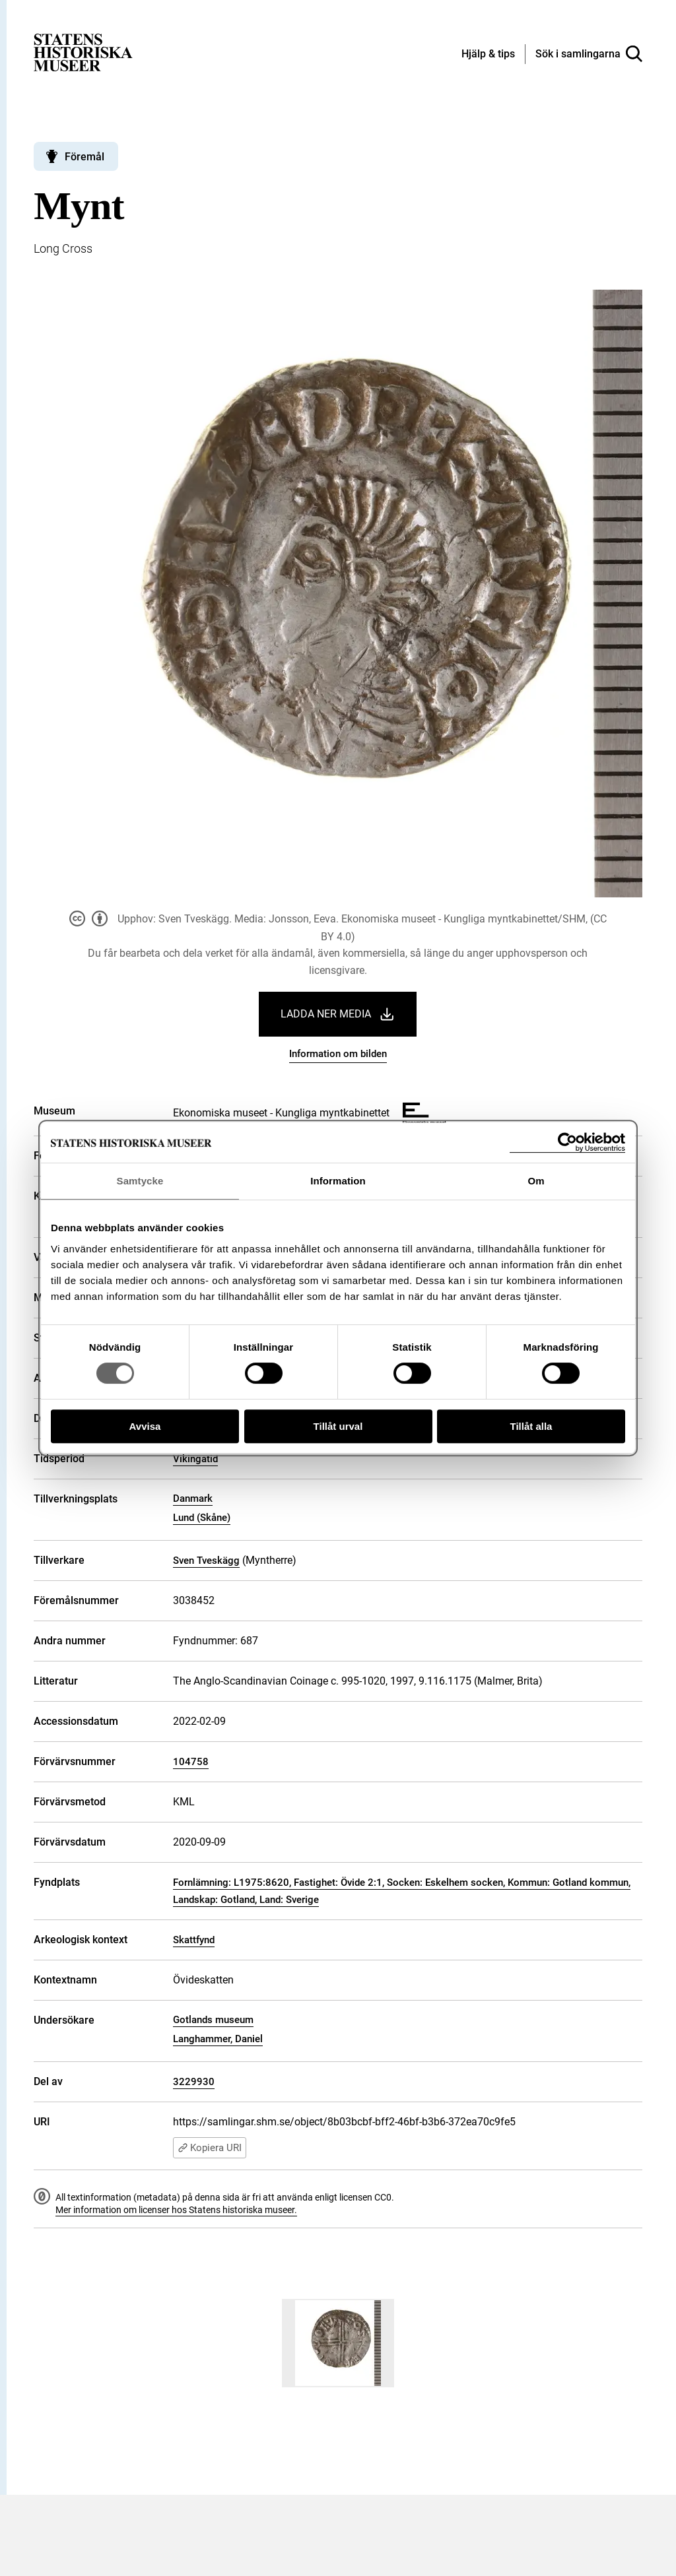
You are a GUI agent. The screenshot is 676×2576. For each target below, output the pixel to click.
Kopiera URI (210, 2148)
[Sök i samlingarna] (588, 54)
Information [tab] (338, 1180)
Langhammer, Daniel (218, 2039)
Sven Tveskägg (206, 1560)
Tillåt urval (338, 1426)
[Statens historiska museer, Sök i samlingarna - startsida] (83, 52)
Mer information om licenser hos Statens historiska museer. (176, 2210)
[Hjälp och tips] (488, 54)
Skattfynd (194, 1940)
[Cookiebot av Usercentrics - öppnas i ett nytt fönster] (567, 1142)
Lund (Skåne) (201, 1518)
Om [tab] (535, 1180)
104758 (191, 1762)
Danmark (193, 1498)
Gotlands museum (213, 2020)
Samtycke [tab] (140, 1180)
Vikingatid (195, 1459)
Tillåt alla (531, 1426)
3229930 (194, 2082)
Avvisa (145, 1426)
